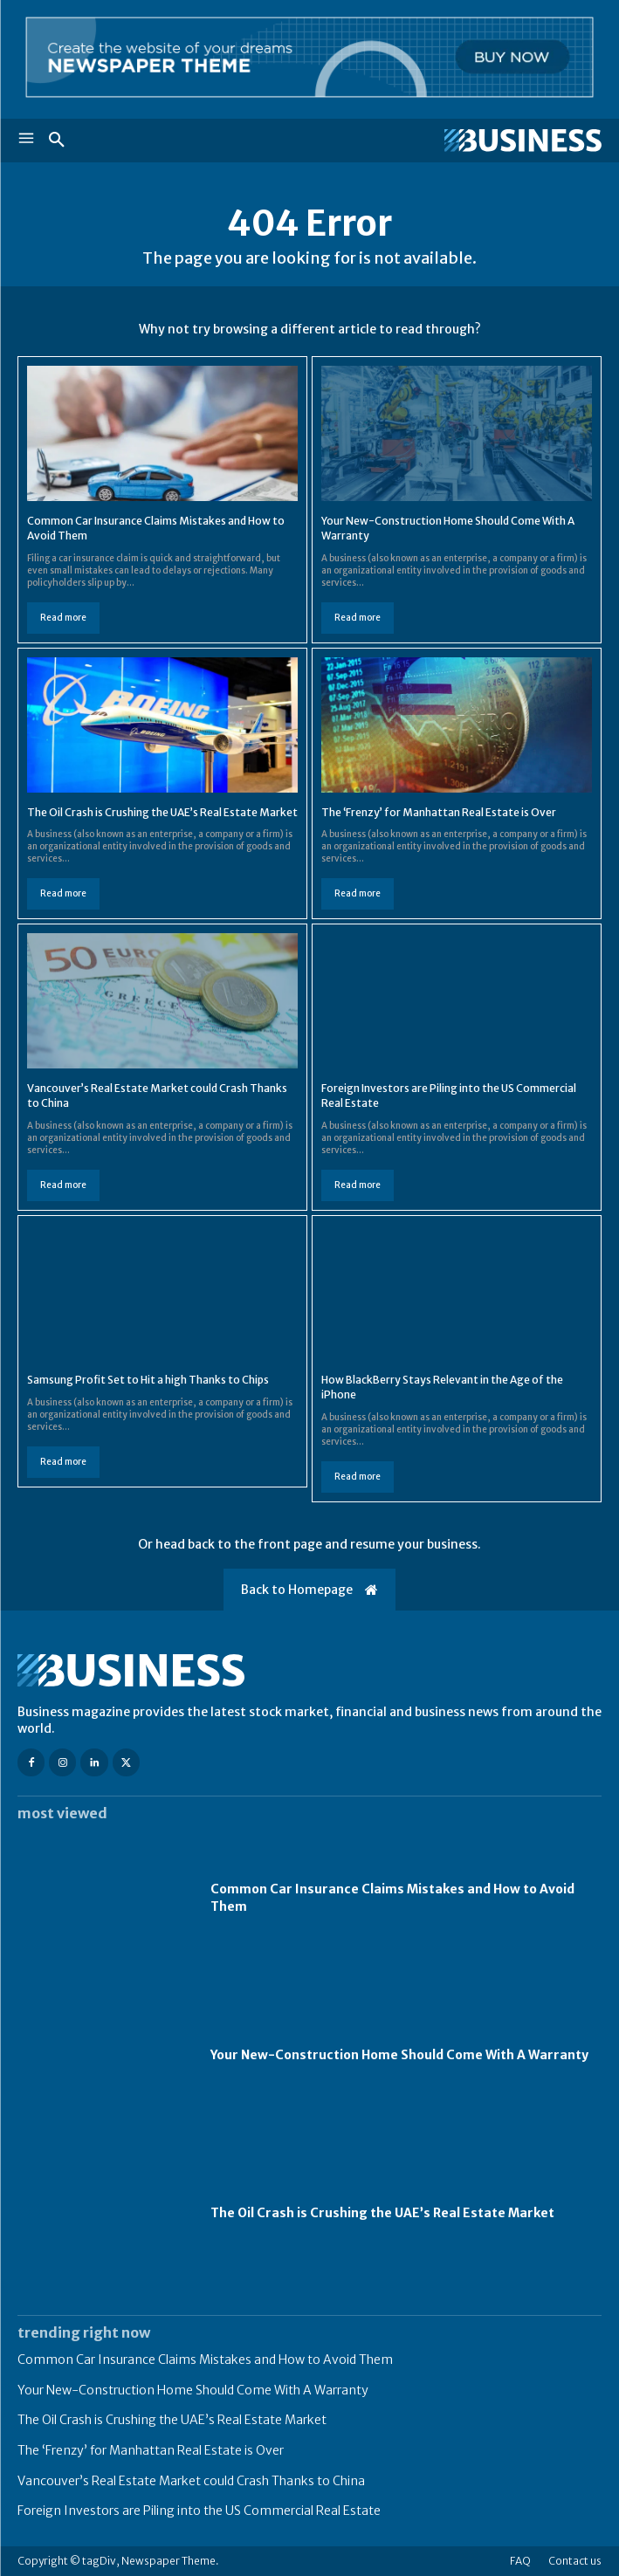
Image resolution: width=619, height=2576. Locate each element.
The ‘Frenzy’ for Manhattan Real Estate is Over (438, 812)
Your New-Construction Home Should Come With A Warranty (399, 2055)
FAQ (520, 2560)
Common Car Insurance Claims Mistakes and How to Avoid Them (205, 2359)
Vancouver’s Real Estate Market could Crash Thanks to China (191, 2481)
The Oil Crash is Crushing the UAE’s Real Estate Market (162, 812)
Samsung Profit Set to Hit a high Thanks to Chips (148, 1379)
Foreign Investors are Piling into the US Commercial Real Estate (199, 2510)
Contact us (575, 2560)
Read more (63, 617)
